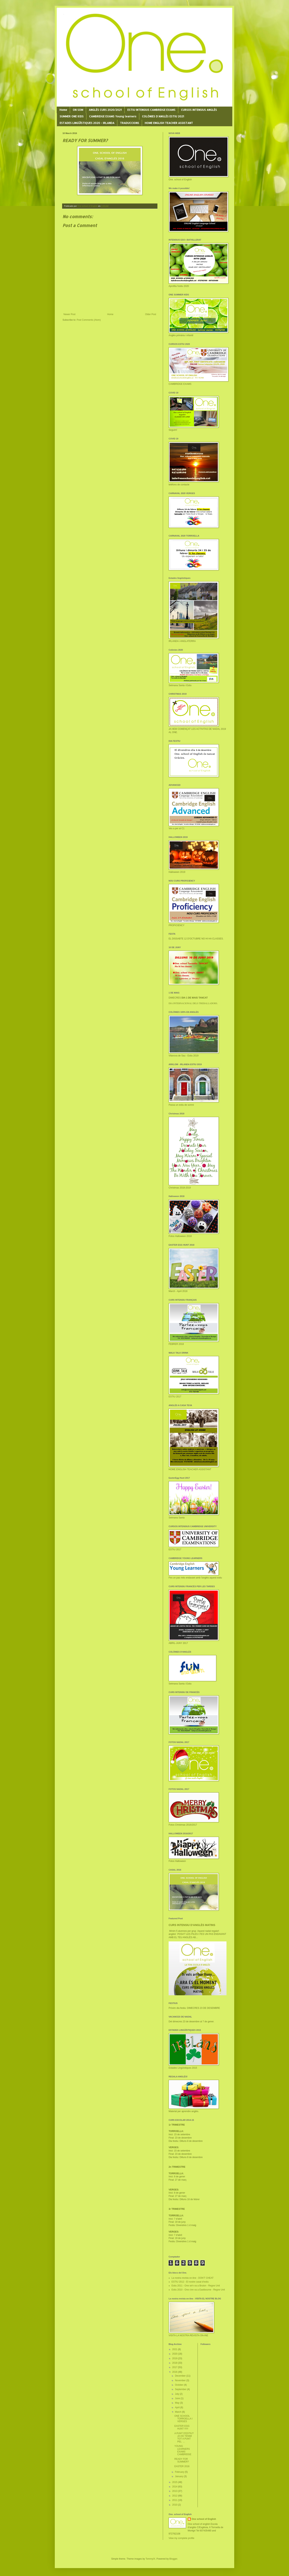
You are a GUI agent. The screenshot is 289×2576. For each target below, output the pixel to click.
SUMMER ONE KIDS (72, 116)
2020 (175, 2353)
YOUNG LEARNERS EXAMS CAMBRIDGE (182, 2450)
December (180, 2375)
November (180, 2380)
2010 (175, 2504)
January (179, 2476)
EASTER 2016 (181, 2466)
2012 (175, 2495)
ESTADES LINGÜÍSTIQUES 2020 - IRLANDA (87, 123)
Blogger (173, 2558)
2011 (175, 2500)
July (177, 2394)
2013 (175, 2491)
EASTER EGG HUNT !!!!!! (181, 2427)
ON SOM (78, 109)
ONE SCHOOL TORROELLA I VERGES (183, 2419)
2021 (175, 2349)
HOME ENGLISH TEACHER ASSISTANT (169, 123)
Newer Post (69, 314)
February (180, 2472)
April (177, 2407)
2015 (175, 2482)
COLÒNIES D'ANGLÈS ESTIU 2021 (163, 116)
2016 (175, 2372)
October (179, 2385)
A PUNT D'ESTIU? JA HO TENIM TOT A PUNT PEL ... (184, 2437)
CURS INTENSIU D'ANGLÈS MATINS (192, 1925)
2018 (175, 2363)
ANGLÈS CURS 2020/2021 (105, 109)
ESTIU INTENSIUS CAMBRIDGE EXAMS (151, 109)
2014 (175, 2486)
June (178, 2398)
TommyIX (150, 2558)
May (177, 2402)
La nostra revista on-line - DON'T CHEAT (193, 2278)
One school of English (204, 2519)
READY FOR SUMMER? (181, 2460)
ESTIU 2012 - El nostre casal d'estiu (190, 2281)
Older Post (150, 314)
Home (63, 109)
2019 (175, 2358)
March (178, 2412)
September (181, 2389)
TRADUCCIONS (129, 123)
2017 (175, 2367)
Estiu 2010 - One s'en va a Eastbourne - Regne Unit (198, 2289)
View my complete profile (181, 2538)
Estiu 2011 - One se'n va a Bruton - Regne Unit (196, 2285)
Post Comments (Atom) (89, 320)
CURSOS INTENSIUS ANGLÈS (199, 109)
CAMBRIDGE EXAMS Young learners (112, 116)
